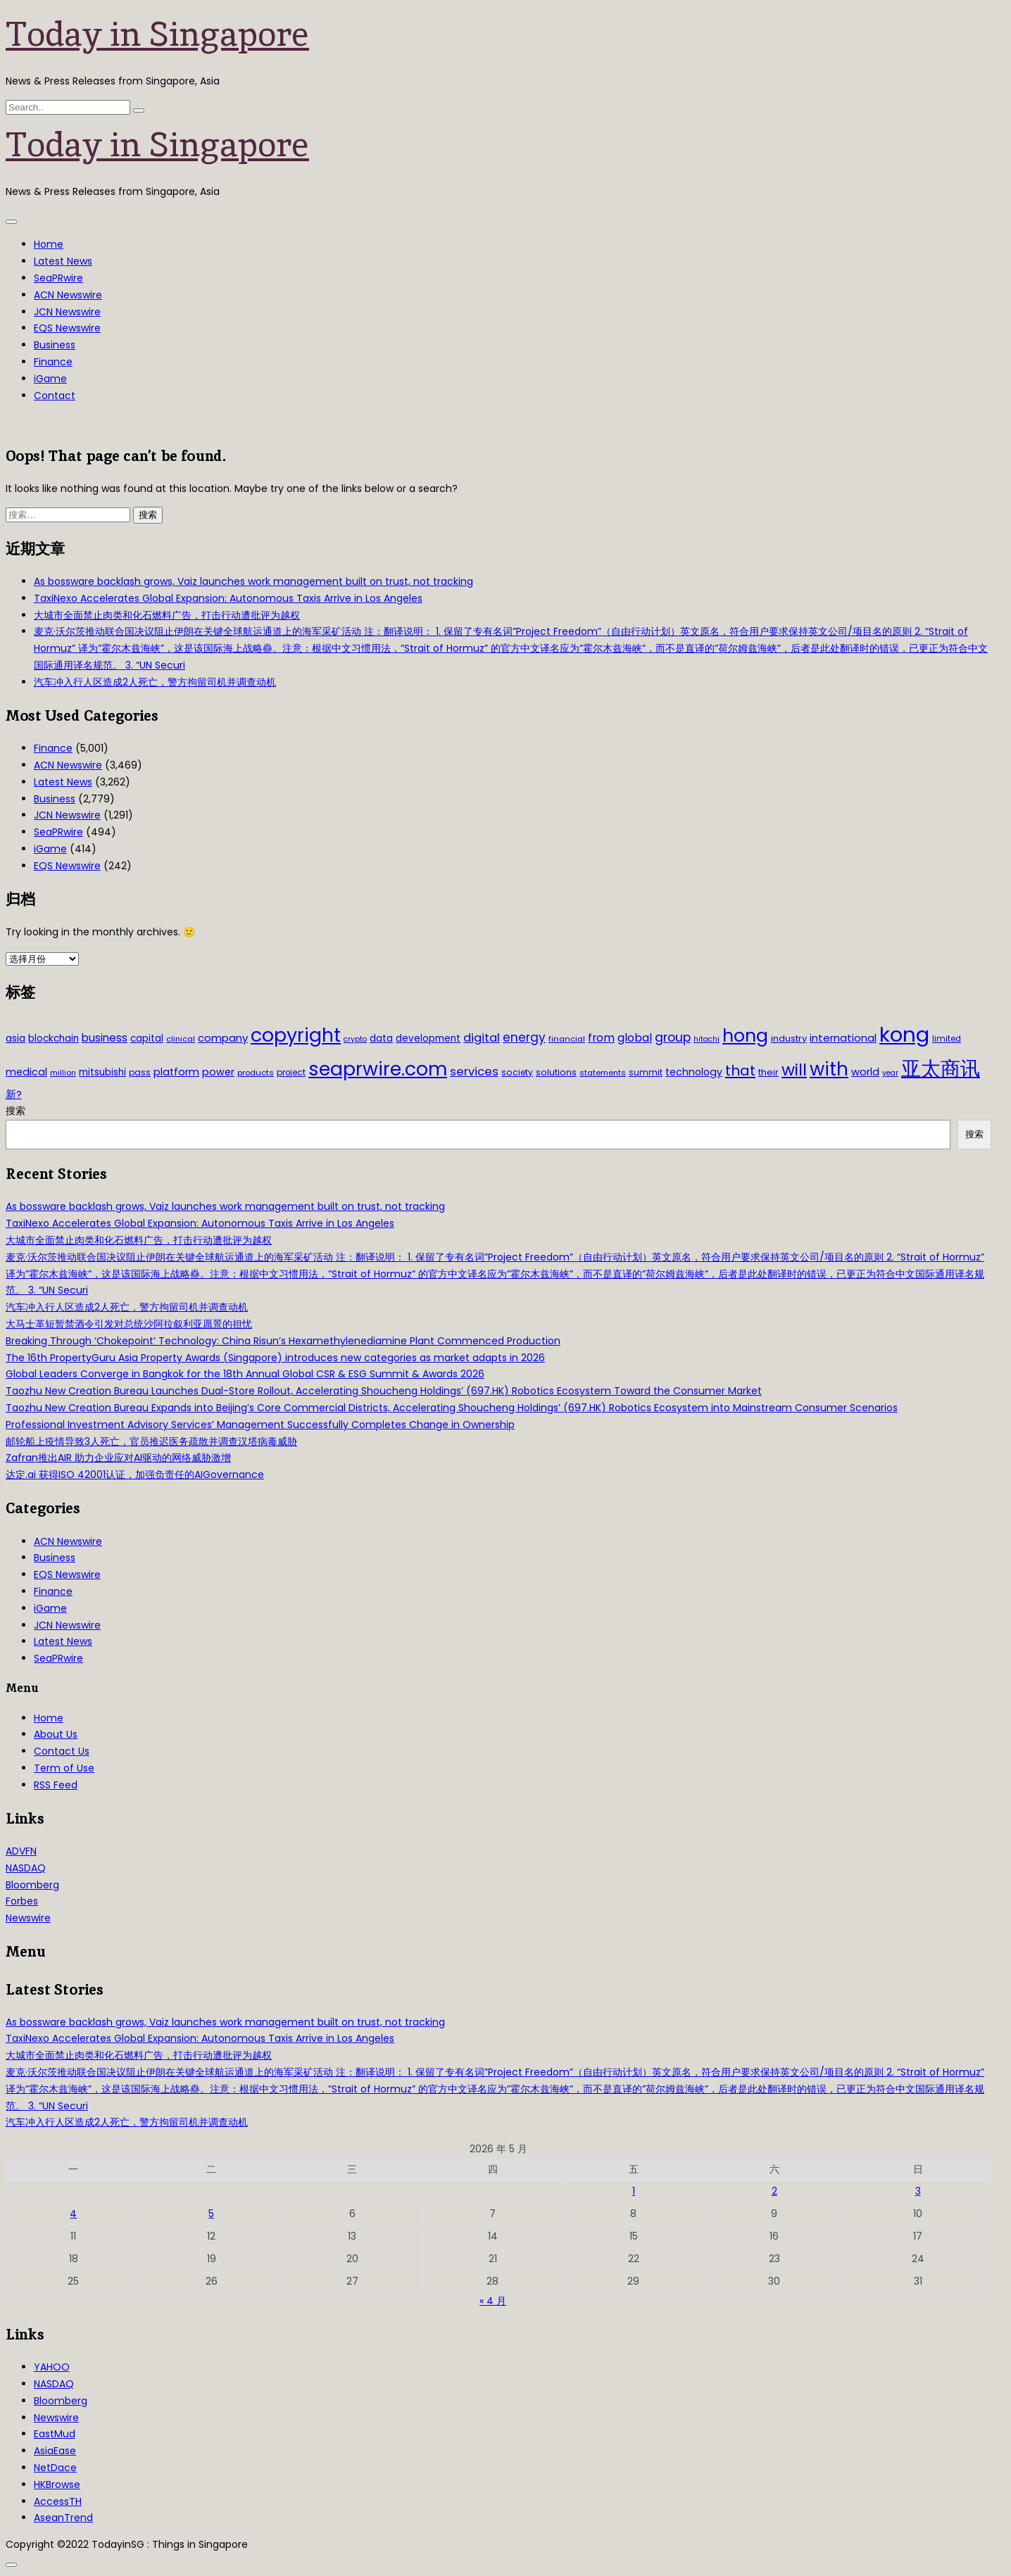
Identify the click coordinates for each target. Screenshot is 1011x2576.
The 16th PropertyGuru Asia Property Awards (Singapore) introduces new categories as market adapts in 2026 (275, 1358)
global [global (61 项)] (634, 1038)
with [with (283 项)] (829, 1069)
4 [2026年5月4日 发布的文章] (73, 2213)
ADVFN (21, 1851)
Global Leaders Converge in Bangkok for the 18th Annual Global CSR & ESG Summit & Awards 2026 (245, 1374)
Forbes (22, 1901)
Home (48, 244)
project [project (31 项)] (291, 1072)
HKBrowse (57, 2484)
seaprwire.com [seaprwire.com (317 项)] (377, 1069)
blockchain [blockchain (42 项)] (53, 1038)
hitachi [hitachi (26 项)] (706, 1039)
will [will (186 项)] (794, 1070)
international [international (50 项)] (843, 1037)
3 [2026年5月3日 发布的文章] (918, 2191)
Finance (53, 362)
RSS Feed (55, 1785)
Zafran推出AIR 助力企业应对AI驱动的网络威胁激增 (118, 1458)
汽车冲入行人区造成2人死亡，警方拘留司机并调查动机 (155, 682)
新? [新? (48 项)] (14, 1094)
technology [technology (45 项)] (693, 1072)
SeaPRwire (58, 278)
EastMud (54, 2434)
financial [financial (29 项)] (566, 1038)
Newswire (28, 1918)
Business (54, 345)
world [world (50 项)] (865, 1071)
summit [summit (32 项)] (646, 1072)
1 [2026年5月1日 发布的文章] (633, 2191)
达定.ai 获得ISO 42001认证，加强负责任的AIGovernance (135, 1474)
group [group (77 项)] (673, 1037)
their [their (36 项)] (768, 1072)
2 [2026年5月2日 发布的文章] (774, 2191)
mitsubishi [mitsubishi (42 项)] (102, 1072)
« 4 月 (492, 2301)
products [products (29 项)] (255, 1072)
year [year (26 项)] (890, 1073)
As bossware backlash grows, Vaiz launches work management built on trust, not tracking (253, 581)
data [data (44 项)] (381, 1038)
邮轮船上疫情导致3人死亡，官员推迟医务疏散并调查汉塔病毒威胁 (151, 1441)
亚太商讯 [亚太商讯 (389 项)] (940, 1068)
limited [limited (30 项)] (946, 1038)
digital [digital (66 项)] (481, 1038)
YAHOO (52, 2367)
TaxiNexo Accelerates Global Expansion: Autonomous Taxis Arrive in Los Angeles (228, 598)
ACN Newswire (68, 295)
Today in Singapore (157, 34)
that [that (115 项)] (740, 1070)
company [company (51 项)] (223, 1037)
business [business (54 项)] (104, 1037)
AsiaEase (55, 2451)
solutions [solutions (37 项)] (556, 1072)
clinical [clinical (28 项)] (180, 1038)
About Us (55, 1734)
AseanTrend (63, 2518)
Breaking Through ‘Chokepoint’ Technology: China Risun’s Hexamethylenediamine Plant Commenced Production (283, 1341)
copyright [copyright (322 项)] (296, 1035)
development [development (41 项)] (428, 1038)
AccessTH (58, 2501)
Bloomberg (32, 1885)
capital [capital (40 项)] (146, 1038)
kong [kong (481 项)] (904, 1034)
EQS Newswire (67, 328)
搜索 (15, 1111)
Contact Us (61, 1751)
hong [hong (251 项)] (745, 1035)
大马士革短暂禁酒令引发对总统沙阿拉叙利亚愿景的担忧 (129, 1324)
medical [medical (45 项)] (26, 1072)
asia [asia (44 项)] (15, 1038)
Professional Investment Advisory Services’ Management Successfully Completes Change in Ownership (260, 1425)
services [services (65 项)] (474, 1071)
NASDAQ (26, 1868)
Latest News (63, 261)
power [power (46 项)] (218, 1072)
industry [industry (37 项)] (789, 1038)
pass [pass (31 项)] (140, 1072)
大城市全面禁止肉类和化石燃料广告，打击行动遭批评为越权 (167, 615)
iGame (50, 379)
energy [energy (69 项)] (524, 1037)
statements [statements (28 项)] (602, 1072)
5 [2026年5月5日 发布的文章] (211, 2213)
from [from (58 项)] (601, 1038)
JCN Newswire (67, 312)
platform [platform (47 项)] (176, 1072)
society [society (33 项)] (517, 1072)
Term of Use (64, 1768)
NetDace (55, 2468)
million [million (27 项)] (63, 1072)
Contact (54, 396)
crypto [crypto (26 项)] (355, 1039)
